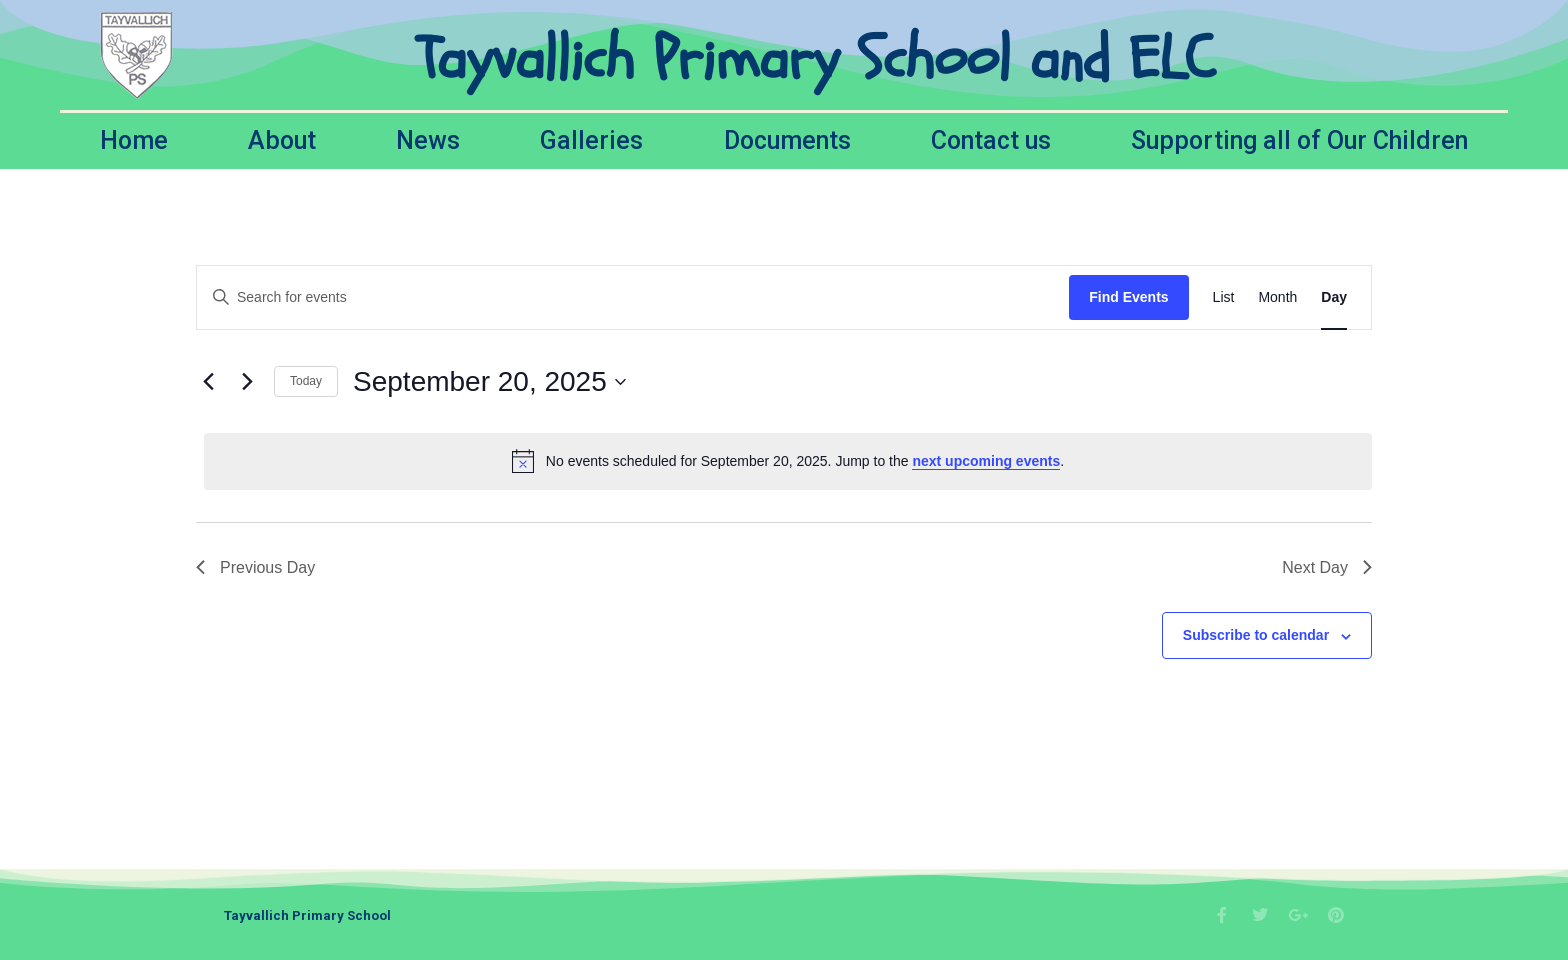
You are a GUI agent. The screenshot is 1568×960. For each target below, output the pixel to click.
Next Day (1327, 567)
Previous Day (255, 567)
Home (134, 140)
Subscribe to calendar (1256, 635)
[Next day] (247, 382)
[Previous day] (208, 382)
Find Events (1128, 297)
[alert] (788, 461)
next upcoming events (986, 461)
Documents (787, 140)
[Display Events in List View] (1224, 297)
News (428, 140)
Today (306, 381)
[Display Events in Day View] (1334, 297)
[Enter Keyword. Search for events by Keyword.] (633, 297)
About (282, 140)
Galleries (591, 140)
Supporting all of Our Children (1299, 140)
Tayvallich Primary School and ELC (815, 59)
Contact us (991, 140)
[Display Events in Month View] (1277, 297)
